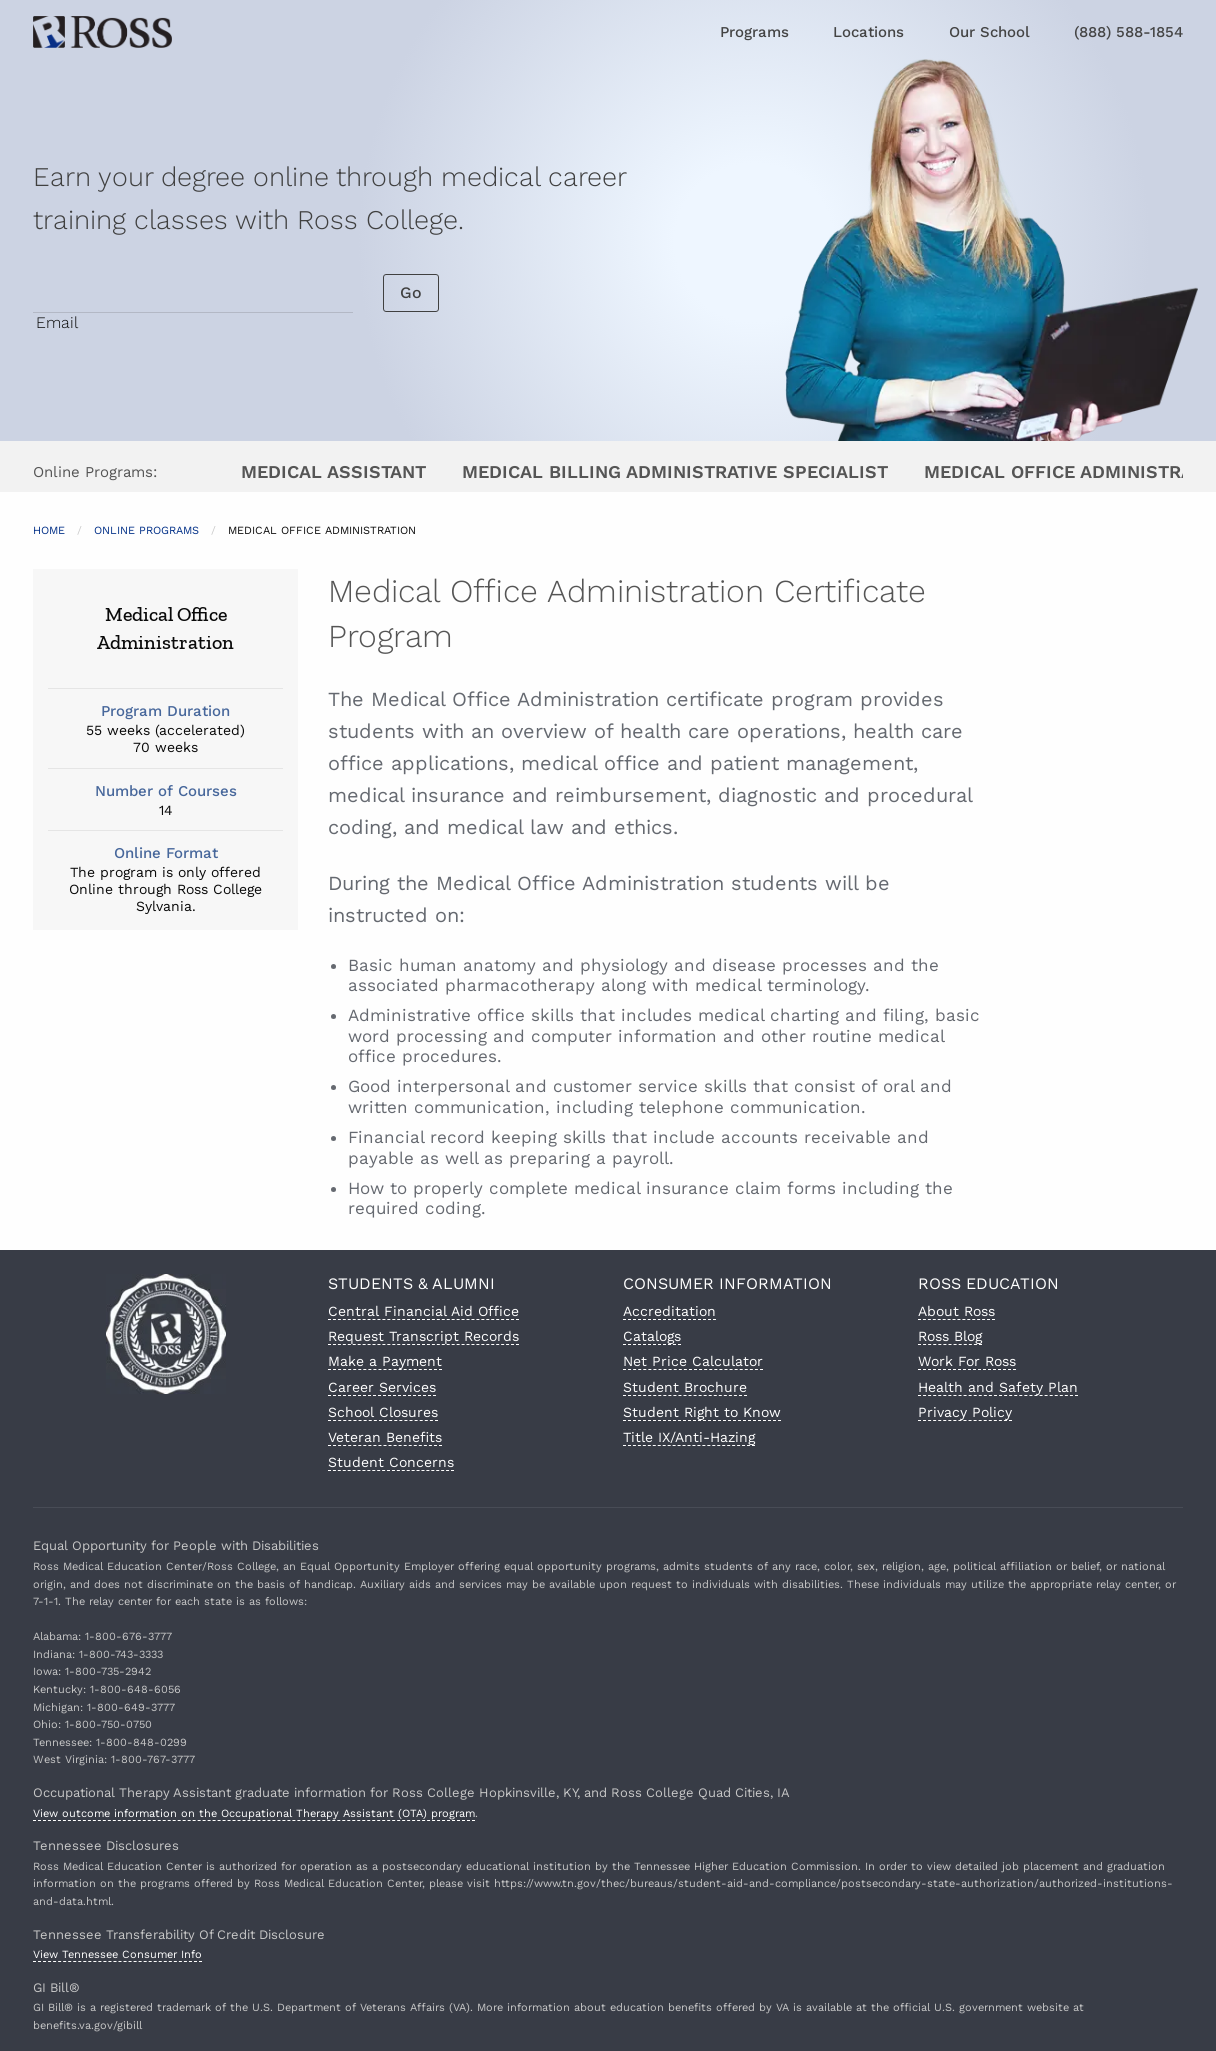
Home (49, 530)
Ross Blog (950, 1336)
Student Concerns (391, 1462)
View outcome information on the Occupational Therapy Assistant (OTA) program (254, 1813)
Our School (989, 32)
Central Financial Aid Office (423, 1311)
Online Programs (146, 530)
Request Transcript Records (423, 1336)
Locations (868, 32)
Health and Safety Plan (998, 1387)
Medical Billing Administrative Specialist (675, 471)
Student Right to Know (702, 1412)
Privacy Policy (965, 1412)
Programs (754, 32)
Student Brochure (685, 1387)
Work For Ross (967, 1361)
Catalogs (652, 1336)
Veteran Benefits (385, 1437)
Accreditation (669, 1311)
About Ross (956, 1311)
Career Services (382, 1387)
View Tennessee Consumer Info (117, 1954)
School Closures (383, 1412)
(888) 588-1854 (1128, 32)
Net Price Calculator (693, 1361)
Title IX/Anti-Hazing (689, 1437)
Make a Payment (385, 1361)
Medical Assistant (333, 471)
